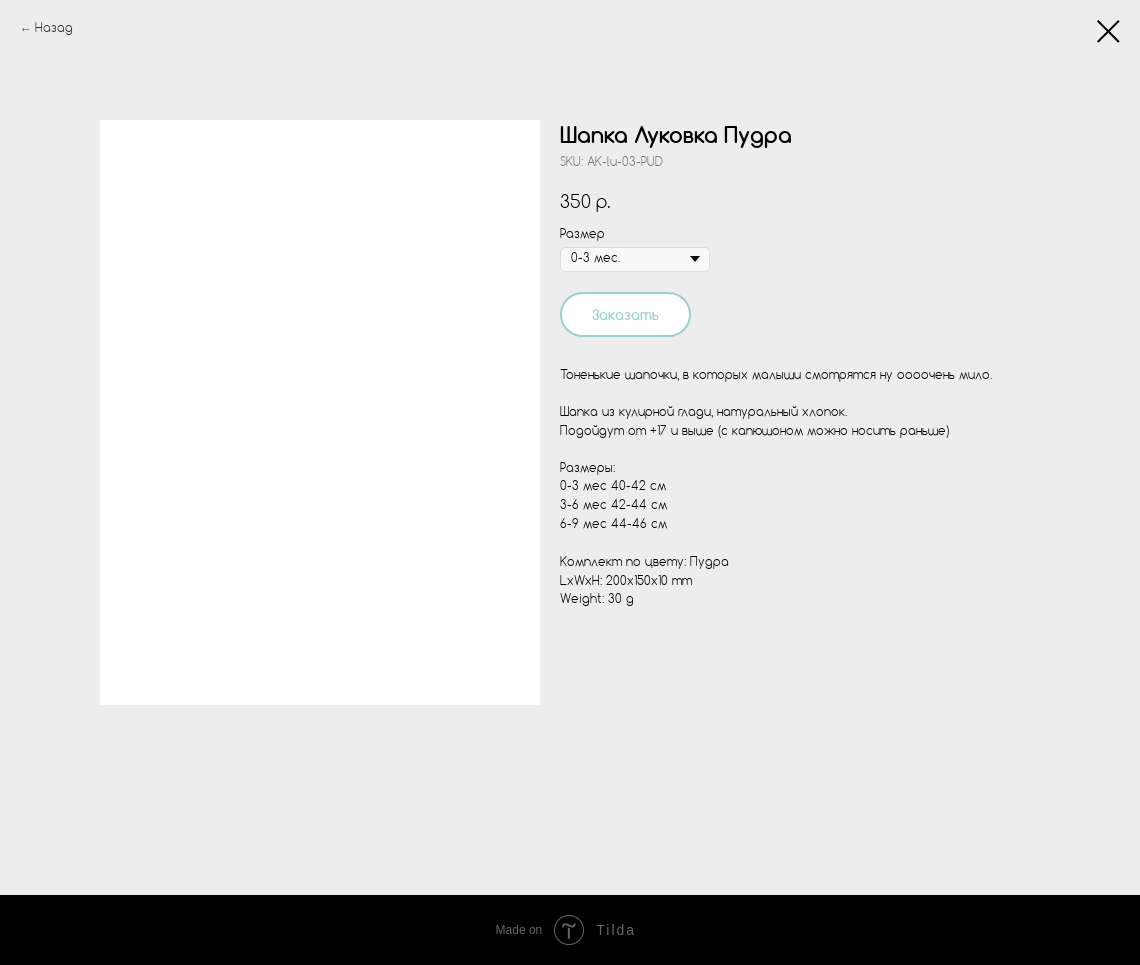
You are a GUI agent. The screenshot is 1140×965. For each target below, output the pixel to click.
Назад (54, 29)
